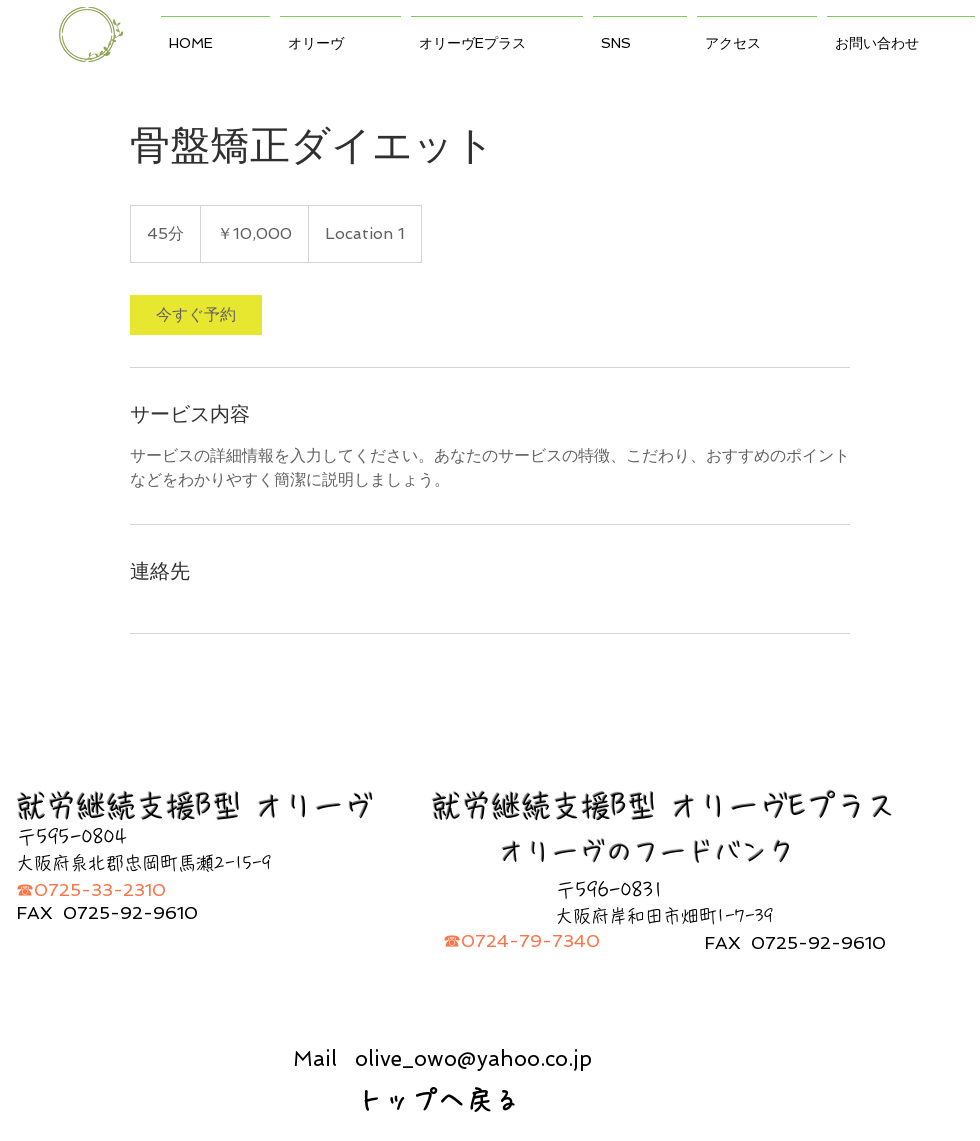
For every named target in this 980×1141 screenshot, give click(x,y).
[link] (196, 315)
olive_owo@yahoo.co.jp (473, 1058)
